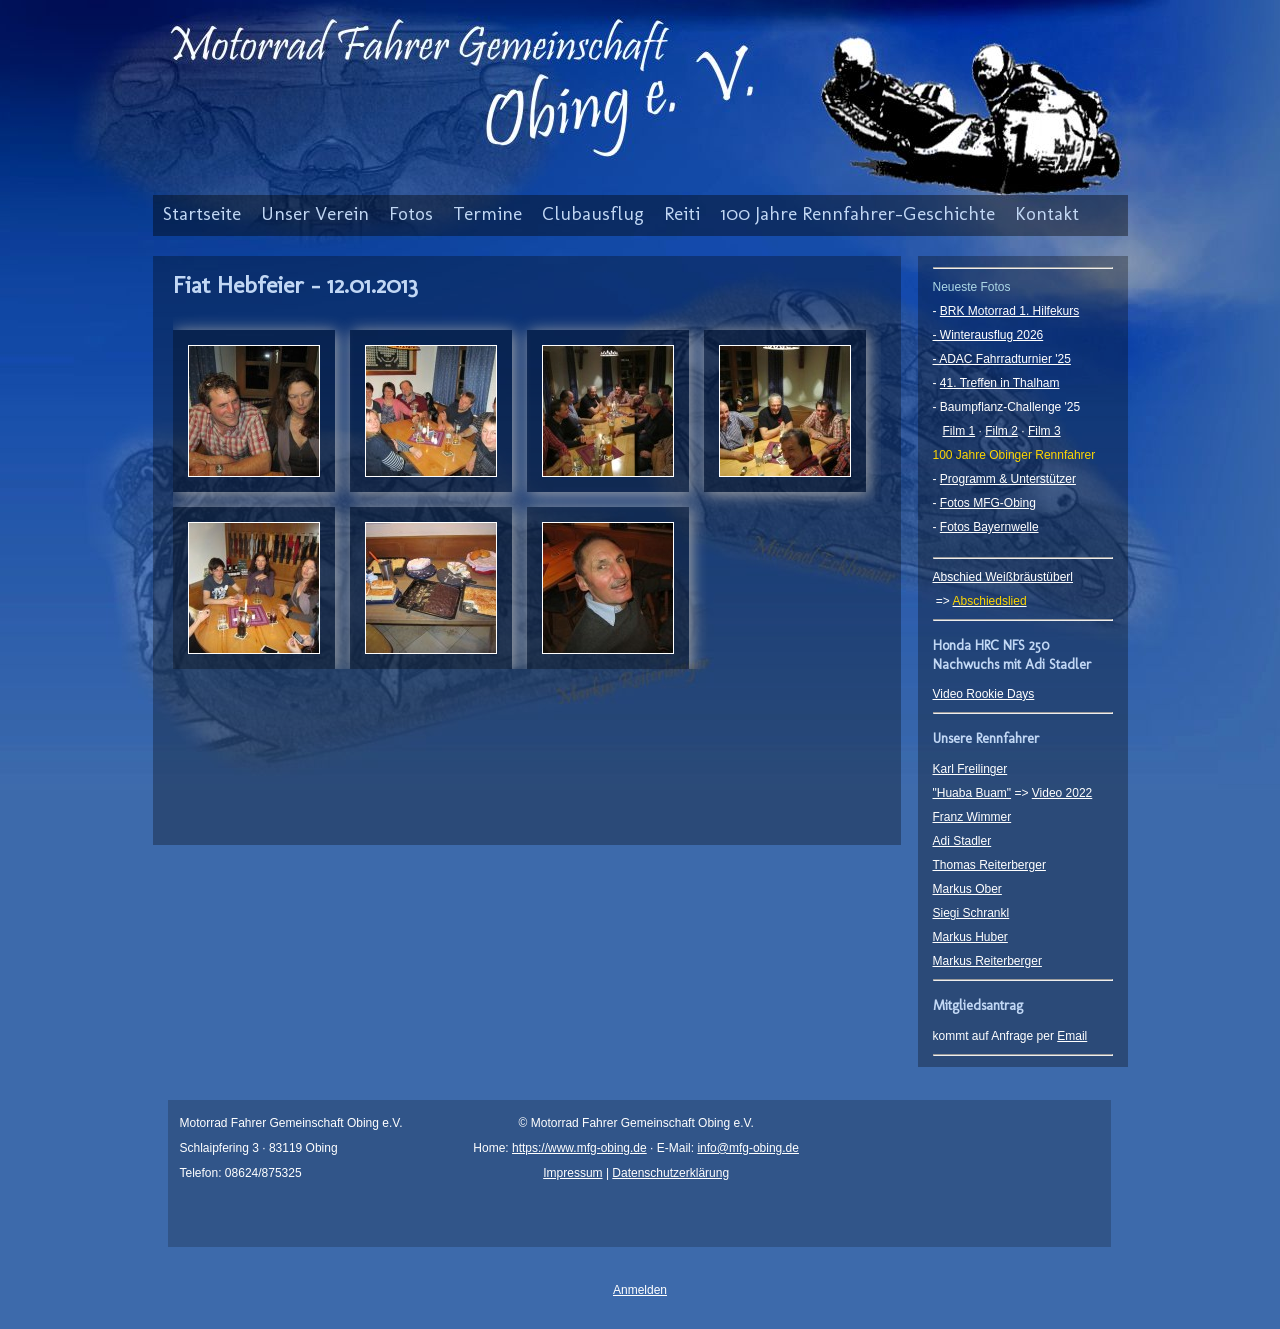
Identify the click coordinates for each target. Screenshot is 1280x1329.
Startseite (202, 213)
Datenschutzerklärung (670, 1173)
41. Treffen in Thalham (1000, 383)
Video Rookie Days (984, 694)
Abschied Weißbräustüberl (1003, 577)
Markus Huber (970, 937)
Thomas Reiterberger (989, 865)
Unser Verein (315, 213)
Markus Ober (967, 889)
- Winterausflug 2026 (988, 335)
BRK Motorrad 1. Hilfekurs (1009, 311)
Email (1072, 1036)
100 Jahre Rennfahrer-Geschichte (857, 213)
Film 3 (1044, 431)
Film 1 (959, 431)
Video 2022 (1062, 793)
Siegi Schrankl (971, 913)
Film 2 (1001, 431)
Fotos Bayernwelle (989, 527)
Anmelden (640, 1290)
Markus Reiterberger (987, 961)
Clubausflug (593, 213)
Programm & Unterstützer (1008, 479)
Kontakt (1047, 213)
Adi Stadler (962, 841)
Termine (487, 213)
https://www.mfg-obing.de (579, 1148)
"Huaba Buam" (972, 793)
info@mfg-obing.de (748, 1148)
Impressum (572, 1173)
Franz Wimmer (972, 817)
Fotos (411, 213)
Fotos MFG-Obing (988, 503)
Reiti (682, 213)
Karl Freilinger (970, 769)
